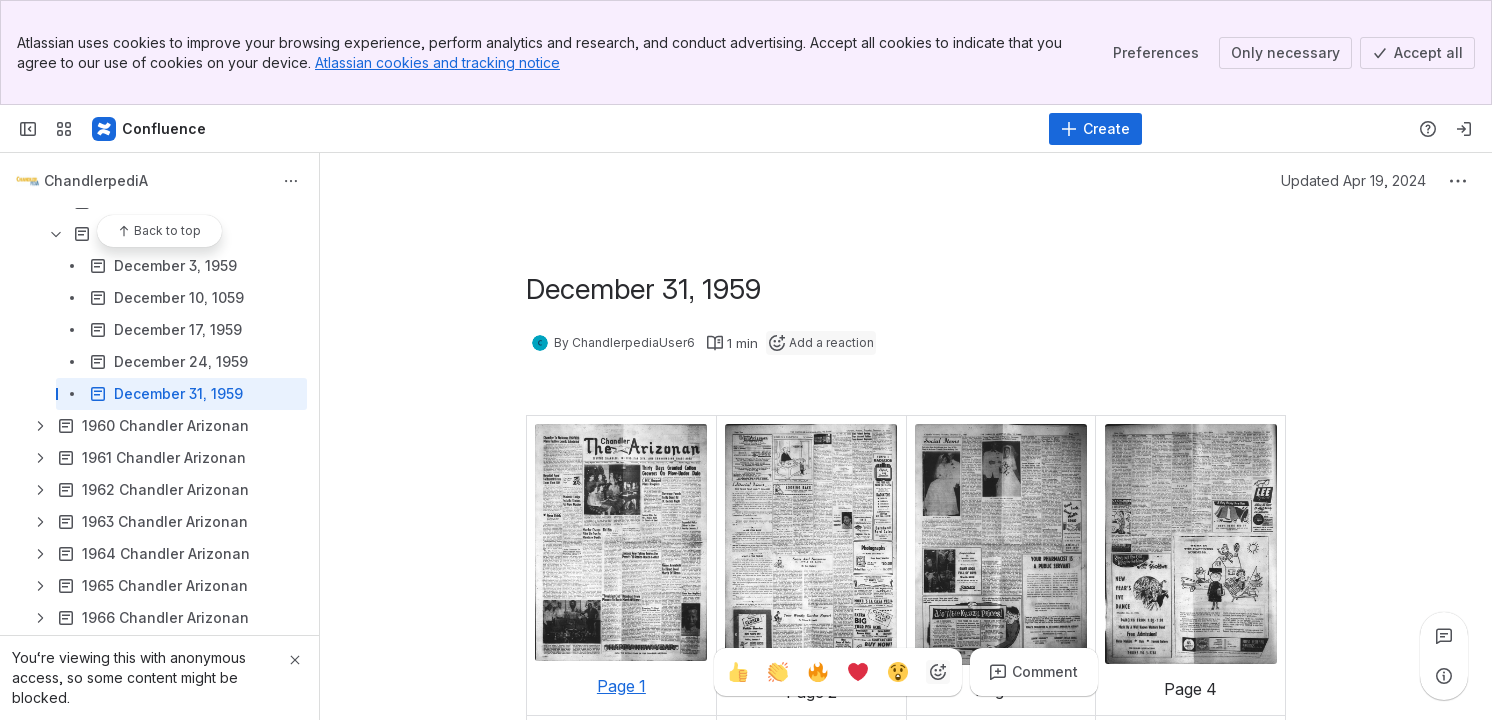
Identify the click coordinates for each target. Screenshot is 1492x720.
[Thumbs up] (738, 672)
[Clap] (778, 672)
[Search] (695, 129)
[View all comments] (1444, 636)
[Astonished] (898, 672)
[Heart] (858, 672)
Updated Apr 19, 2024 (1353, 180)
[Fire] (818, 672)
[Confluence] (150, 129)
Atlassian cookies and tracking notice (437, 62)
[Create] (1095, 129)
